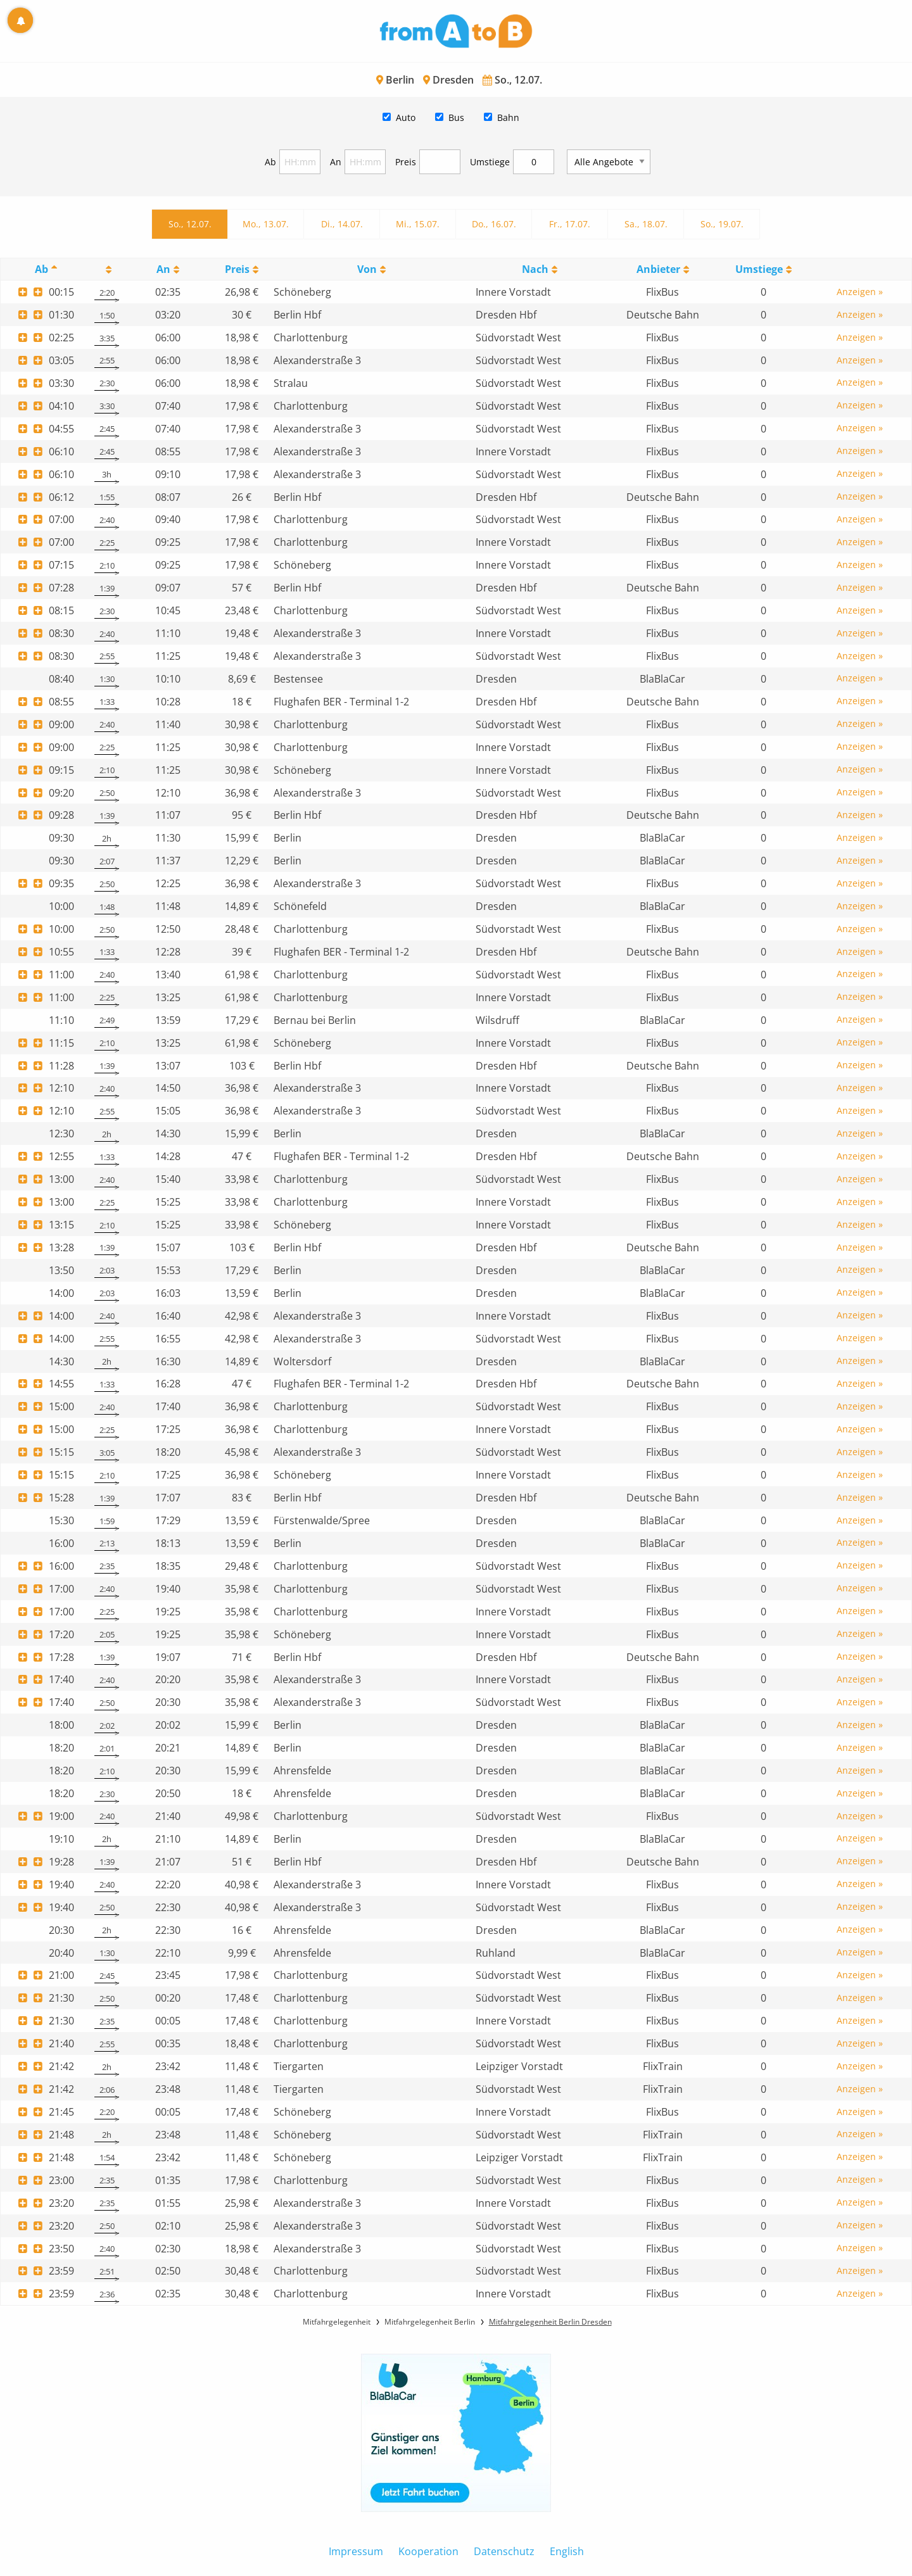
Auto (405, 117)
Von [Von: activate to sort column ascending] (367, 269)
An (335, 162)
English (567, 2551)
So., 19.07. (722, 224)
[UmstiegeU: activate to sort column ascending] (763, 269)
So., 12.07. (190, 224)
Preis (405, 162)
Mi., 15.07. (418, 224)
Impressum (356, 2551)
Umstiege (490, 162)
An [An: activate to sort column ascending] (163, 269)
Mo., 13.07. (266, 224)
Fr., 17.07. (569, 224)
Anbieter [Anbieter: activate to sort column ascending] (658, 269)
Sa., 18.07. (646, 224)
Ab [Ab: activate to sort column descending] (41, 269)
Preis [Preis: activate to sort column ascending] (237, 269)
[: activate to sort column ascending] (106, 269)
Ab (270, 162)
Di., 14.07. (342, 224)
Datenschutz (504, 2551)
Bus (456, 117)
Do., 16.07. (494, 224)
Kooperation (428, 2551)
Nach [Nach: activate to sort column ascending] (535, 269)
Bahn (508, 117)
